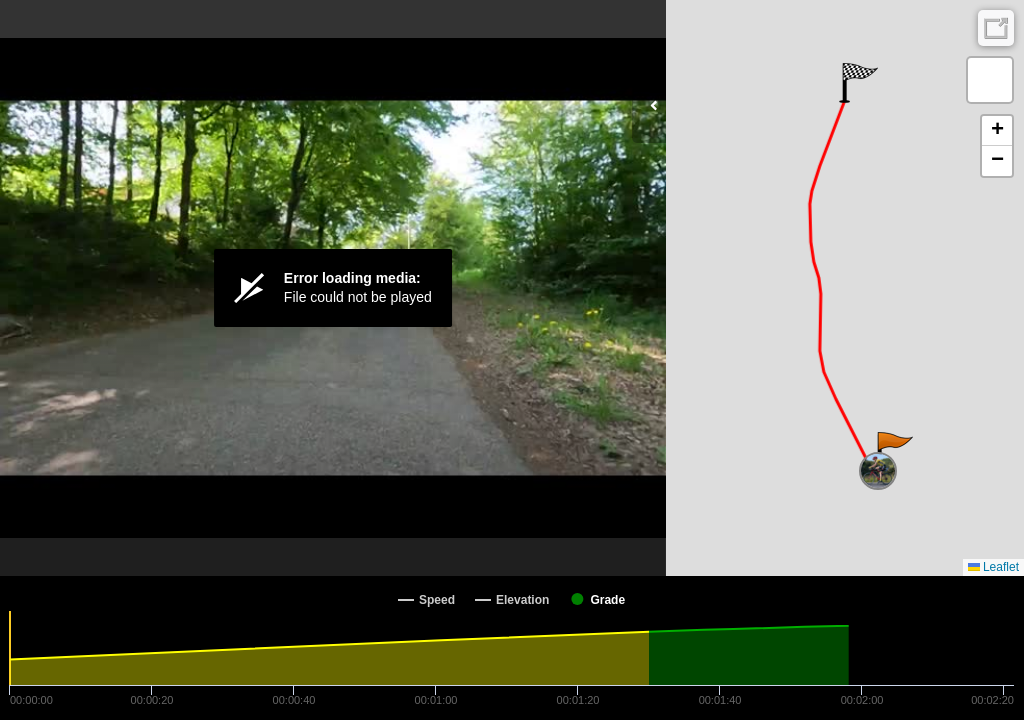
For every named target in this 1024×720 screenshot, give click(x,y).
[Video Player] (333, 288)
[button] (893, 452)
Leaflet (993, 567)
